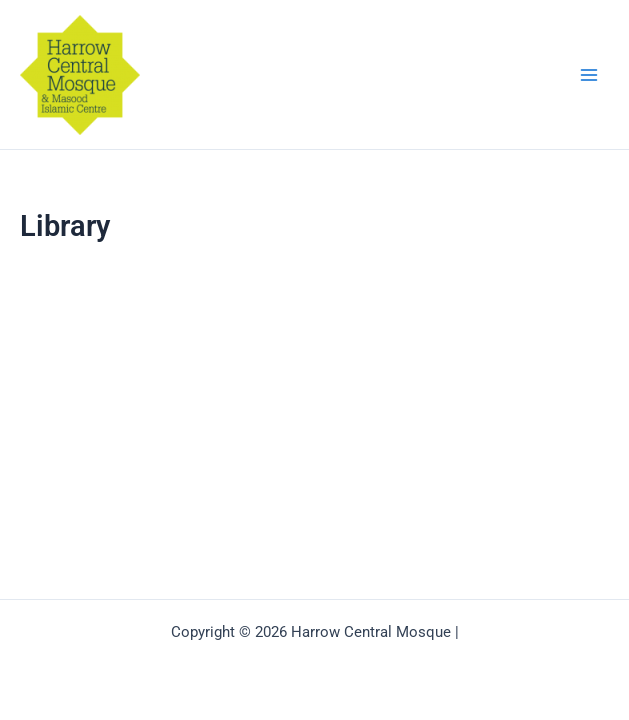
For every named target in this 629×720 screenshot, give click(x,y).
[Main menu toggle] (589, 74)
